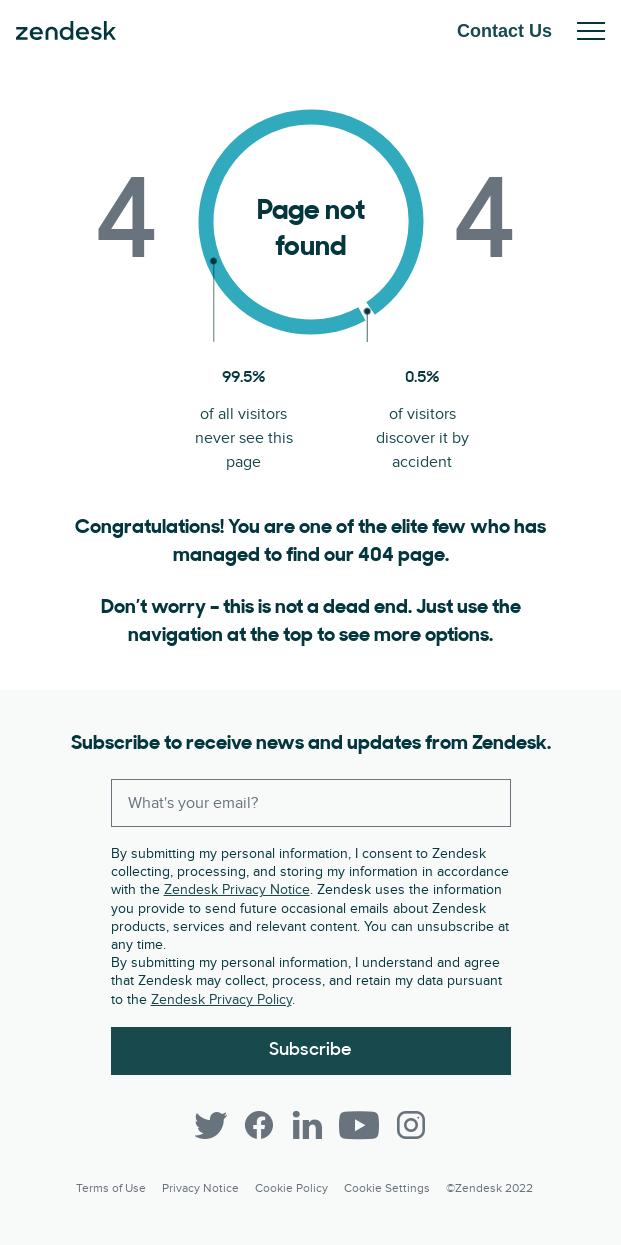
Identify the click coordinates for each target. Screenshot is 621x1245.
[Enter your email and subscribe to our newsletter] (311, 803)
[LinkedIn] (307, 1125)
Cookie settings (387, 1188)
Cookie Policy (291, 1188)
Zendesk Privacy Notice (237, 889)
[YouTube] (359, 1125)
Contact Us (504, 31)
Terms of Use (111, 1188)
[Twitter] (211, 1125)
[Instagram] (411, 1125)
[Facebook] (259, 1125)
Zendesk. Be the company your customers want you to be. (66, 31)
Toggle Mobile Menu (591, 31)
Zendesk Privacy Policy (221, 999)
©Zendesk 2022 (489, 1188)
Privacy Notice (200, 1188)
